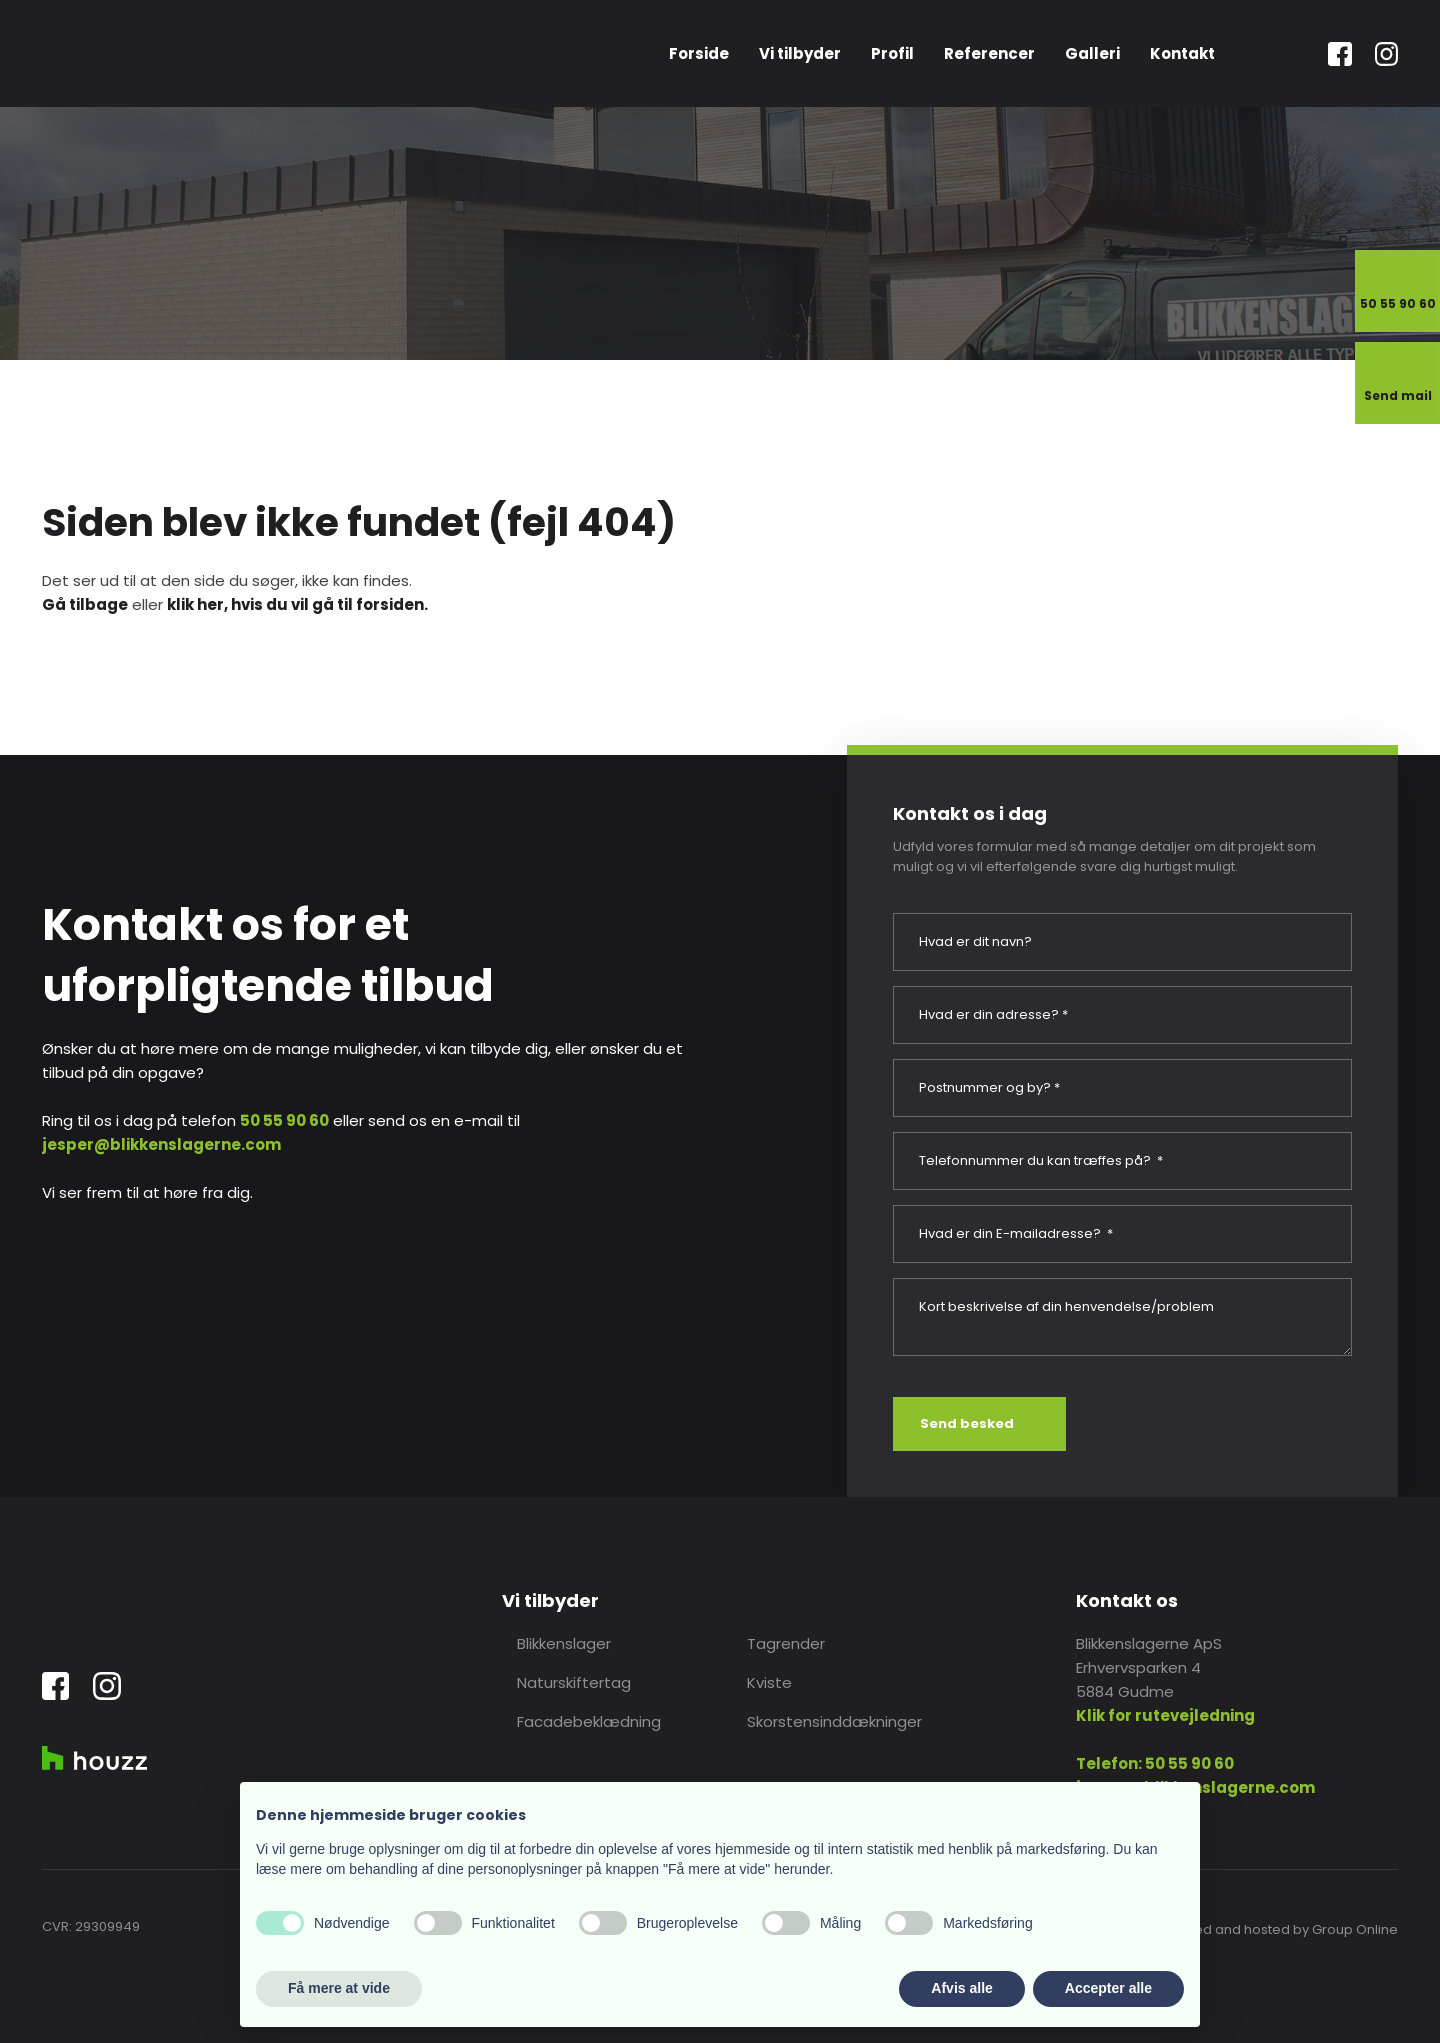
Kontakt (1182, 53)
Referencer (989, 53)
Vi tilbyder (800, 53)
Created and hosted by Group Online (1277, 1929)
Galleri (1092, 53)
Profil (892, 53)
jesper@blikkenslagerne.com (161, 1144)
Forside (699, 53)
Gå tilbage (85, 604)
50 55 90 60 (284, 1120)
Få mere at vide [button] (339, 1988)
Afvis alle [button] (961, 1988)
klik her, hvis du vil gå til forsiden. (297, 604)
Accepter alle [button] (1108, 1988)
